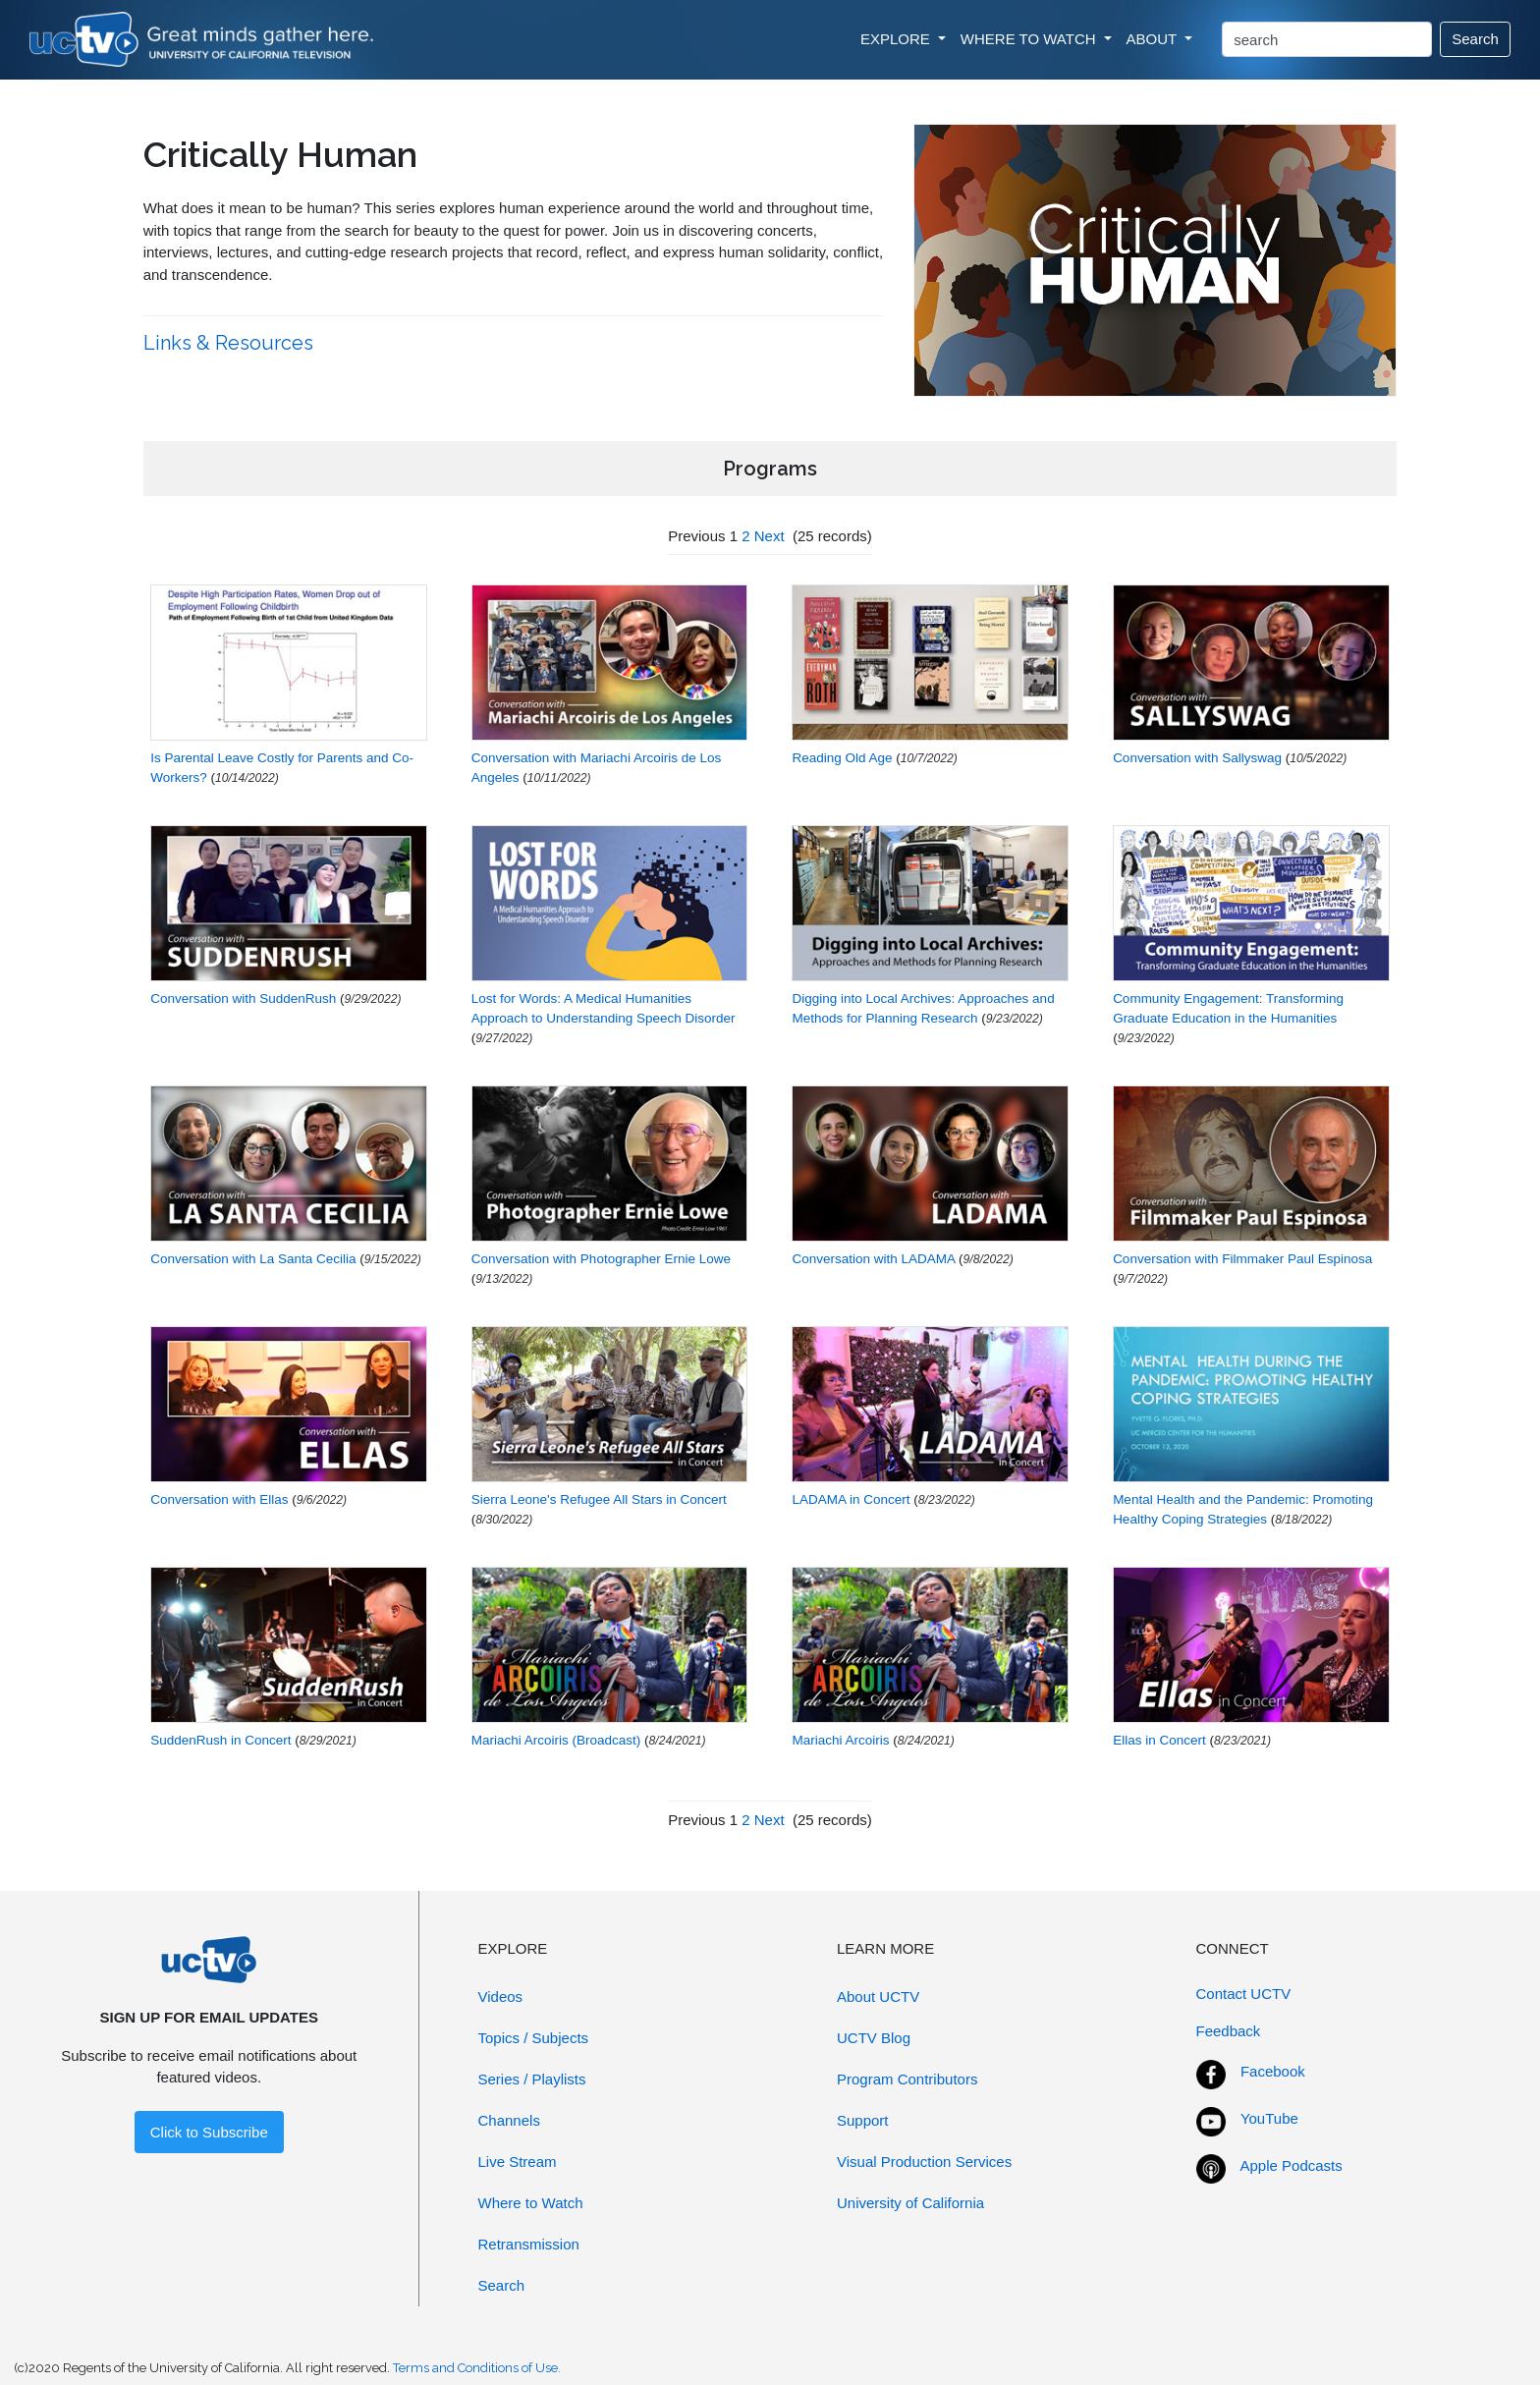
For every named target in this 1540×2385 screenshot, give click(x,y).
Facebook (1272, 2071)
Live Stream (517, 2161)
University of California (910, 2202)
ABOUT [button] (1154, 38)
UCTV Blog (873, 2037)
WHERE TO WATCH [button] (1030, 38)
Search (1475, 38)
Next (769, 535)
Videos (500, 1996)
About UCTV (878, 1996)
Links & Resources (230, 343)
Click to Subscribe (209, 2132)
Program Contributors (907, 2079)
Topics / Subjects (533, 2037)
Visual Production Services (924, 2161)
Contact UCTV (1244, 1993)
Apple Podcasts (1291, 2165)
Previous (696, 535)
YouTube (1269, 2118)
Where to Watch (530, 2202)
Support (863, 2120)
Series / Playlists (532, 2079)
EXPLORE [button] (897, 38)
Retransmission (528, 2244)
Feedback (1228, 2031)
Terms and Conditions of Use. (477, 2367)
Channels (509, 2120)
